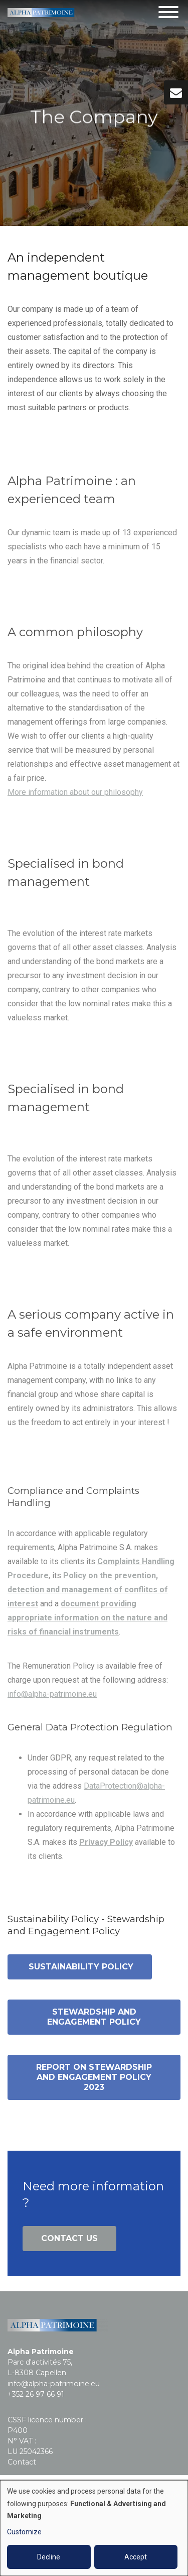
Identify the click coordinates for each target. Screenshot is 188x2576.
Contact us (69, 2238)
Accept (135, 2557)
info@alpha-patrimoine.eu (52, 1698)
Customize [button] (24, 2532)
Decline (48, 2557)
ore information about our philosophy (79, 796)
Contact (22, 2462)
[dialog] (94, 2528)
